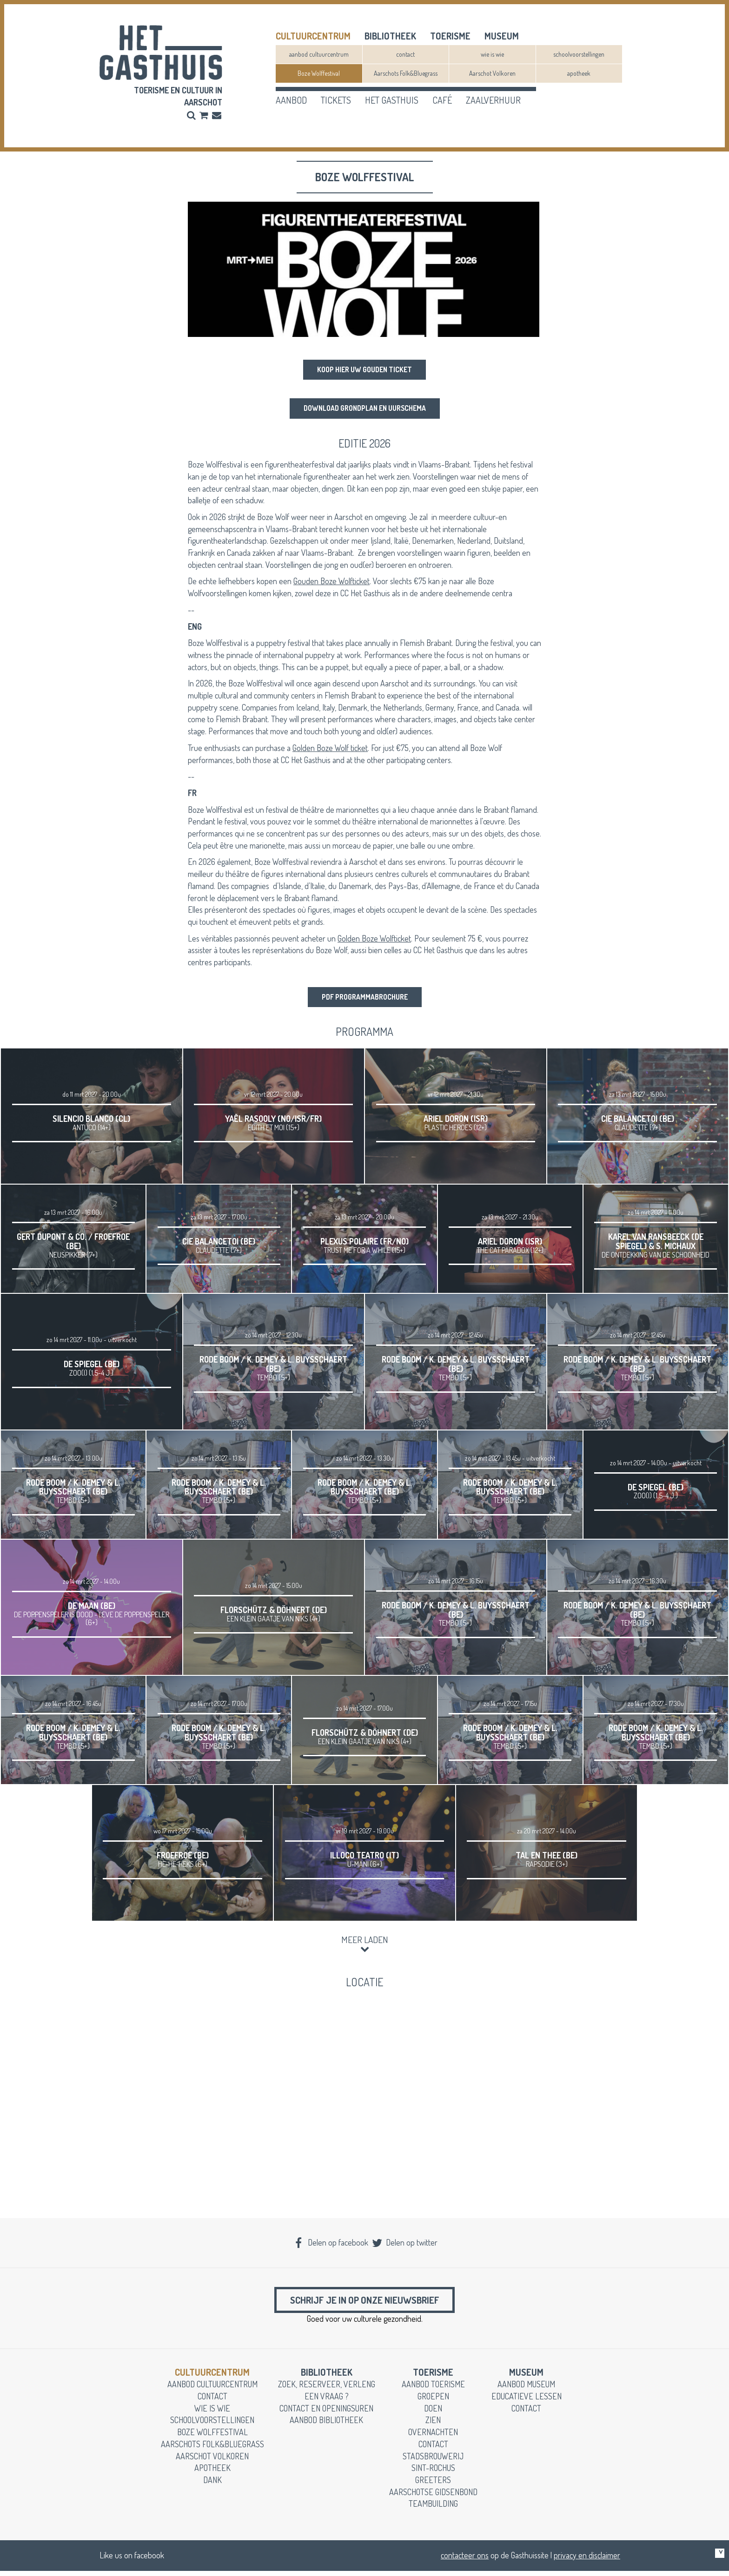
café (442, 100)
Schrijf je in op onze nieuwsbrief (364, 2303)
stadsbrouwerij (433, 2461)
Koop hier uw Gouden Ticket (364, 370)
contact (405, 54)
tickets (336, 100)
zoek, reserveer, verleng (326, 2389)
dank (212, 2485)
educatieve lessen (526, 2401)
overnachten (433, 2437)
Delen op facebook (331, 2244)
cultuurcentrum (313, 36)
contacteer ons (465, 2560)
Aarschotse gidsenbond (433, 2497)
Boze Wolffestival (319, 73)
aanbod (291, 100)
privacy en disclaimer (587, 2560)
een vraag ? (327, 2401)
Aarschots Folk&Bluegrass (405, 73)
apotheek (578, 73)
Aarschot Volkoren (492, 73)
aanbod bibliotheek (326, 2425)
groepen (433, 2401)
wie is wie (492, 54)
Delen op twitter (404, 2244)
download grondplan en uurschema (364, 409)
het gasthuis (391, 100)
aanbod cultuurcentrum (319, 54)
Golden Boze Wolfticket (374, 939)
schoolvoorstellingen (578, 54)
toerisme (450, 36)
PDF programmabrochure (364, 997)
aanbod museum (526, 2389)
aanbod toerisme (433, 2389)
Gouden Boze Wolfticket (331, 582)
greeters (433, 2485)
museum (501, 36)
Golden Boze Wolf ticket (330, 748)
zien (433, 2425)
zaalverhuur (493, 100)
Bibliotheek (390, 36)
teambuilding (433, 2509)
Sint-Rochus (433, 2473)
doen (433, 2413)
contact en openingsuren (326, 2413)
